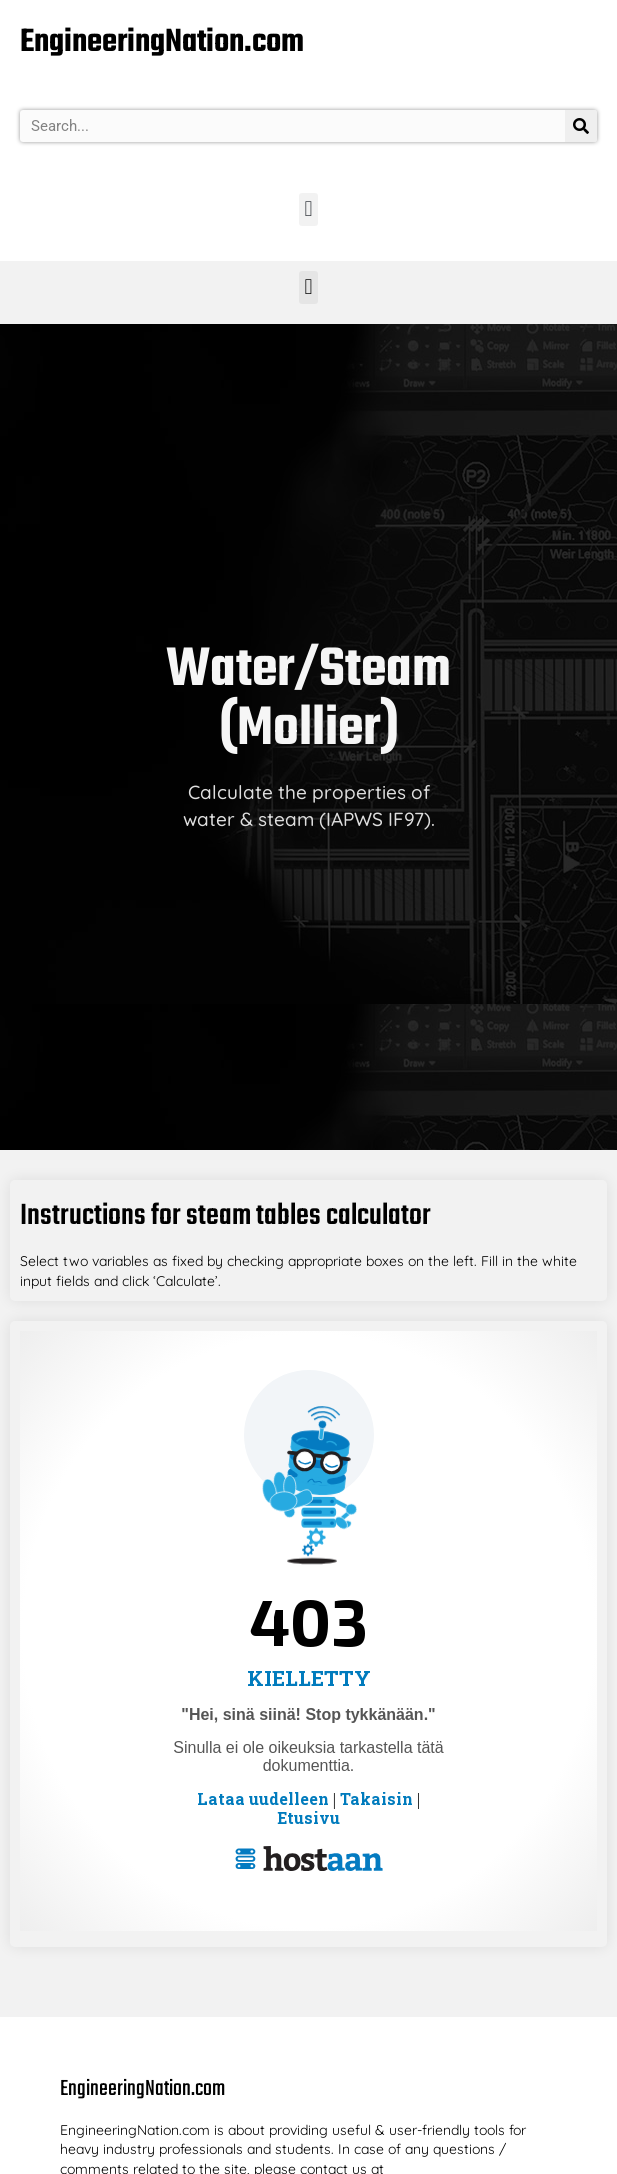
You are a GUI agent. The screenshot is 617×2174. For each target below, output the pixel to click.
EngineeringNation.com (162, 42)
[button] (308, 209)
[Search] (581, 126)
